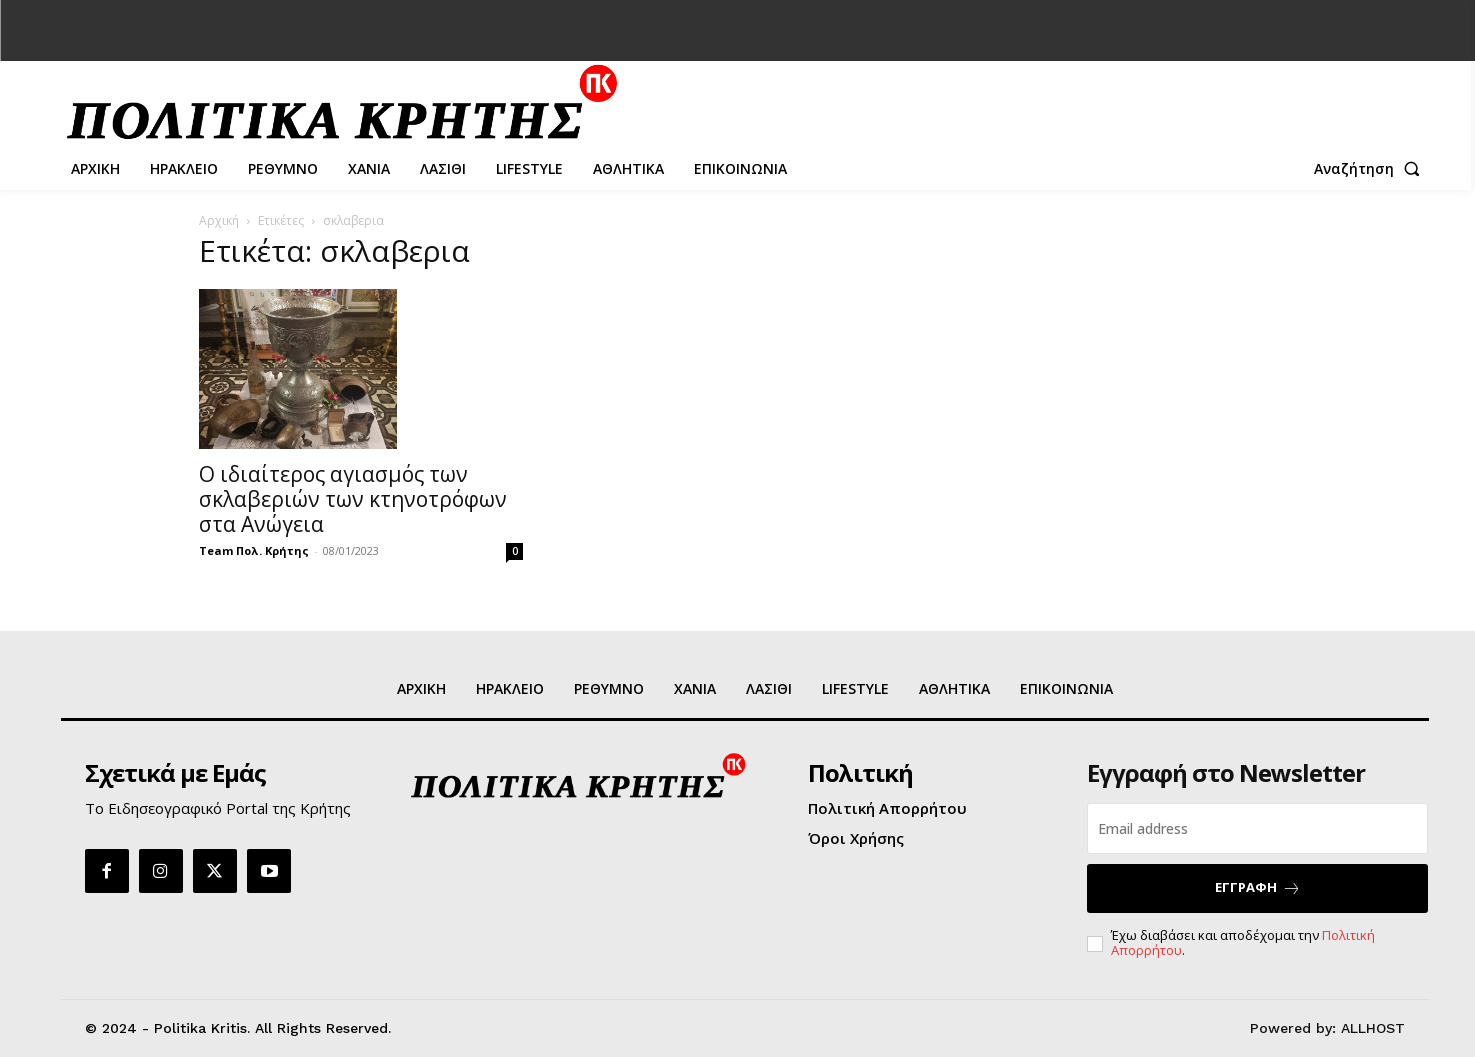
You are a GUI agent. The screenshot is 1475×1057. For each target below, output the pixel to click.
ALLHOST (1373, 1028)
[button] (1371, 169)
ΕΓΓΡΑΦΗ (1258, 887)
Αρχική (219, 220)
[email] (1258, 828)
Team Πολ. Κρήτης (254, 550)
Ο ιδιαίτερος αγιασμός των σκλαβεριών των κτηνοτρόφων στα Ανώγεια (353, 499)
